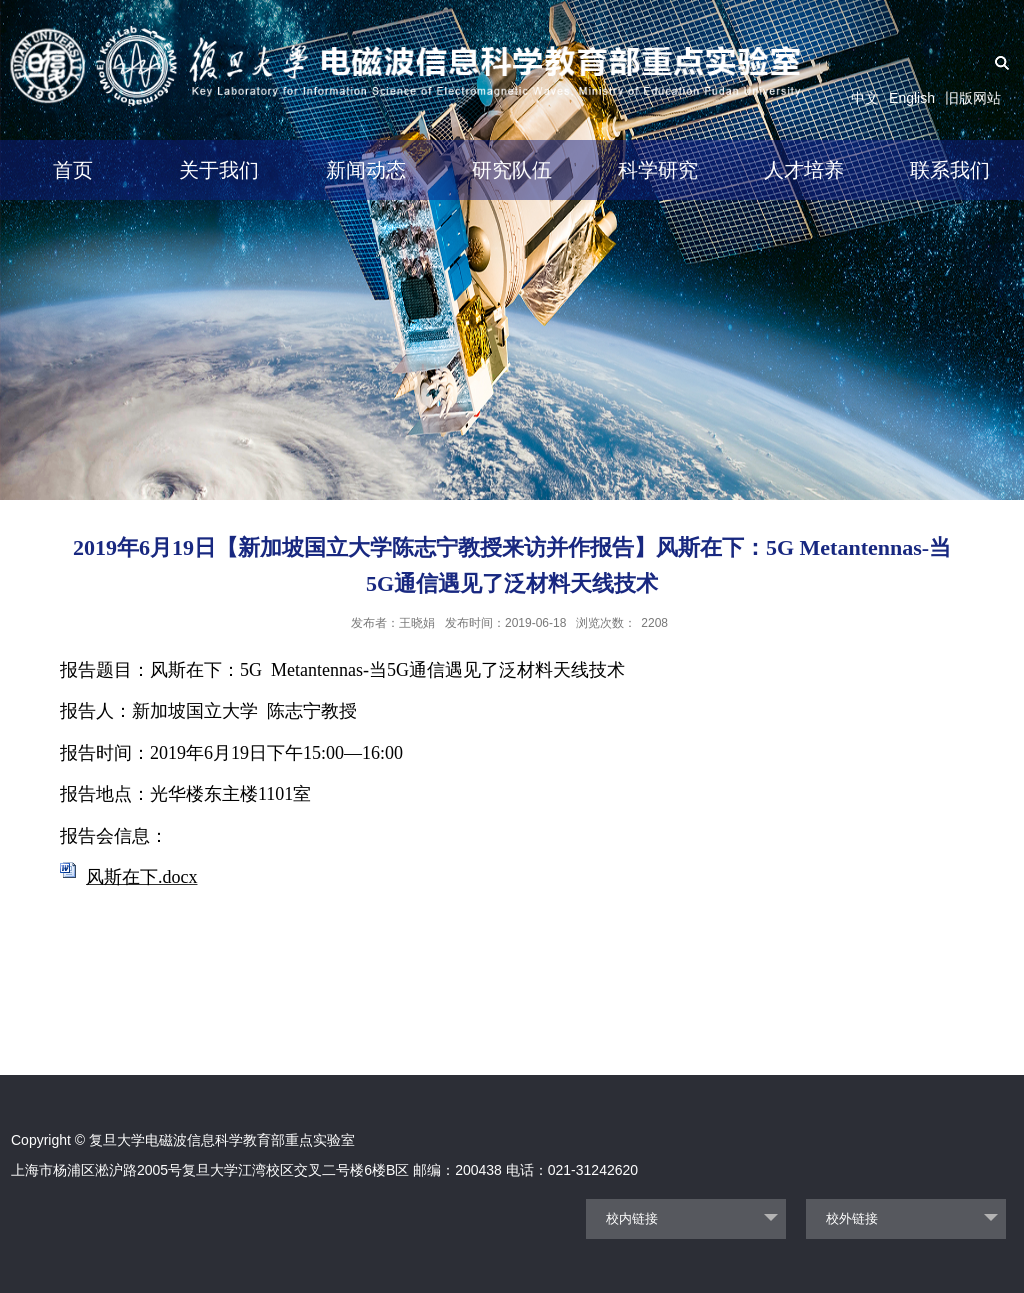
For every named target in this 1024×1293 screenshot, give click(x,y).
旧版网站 (973, 98)
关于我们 (219, 170)
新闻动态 (366, 170)
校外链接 (852, 1218)
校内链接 (632, 1218)
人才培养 (804, 170)
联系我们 (950, 170)
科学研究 (658, 170)
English (912, 98)
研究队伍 (512, 170)
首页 (73, 170)
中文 (865, 98)
